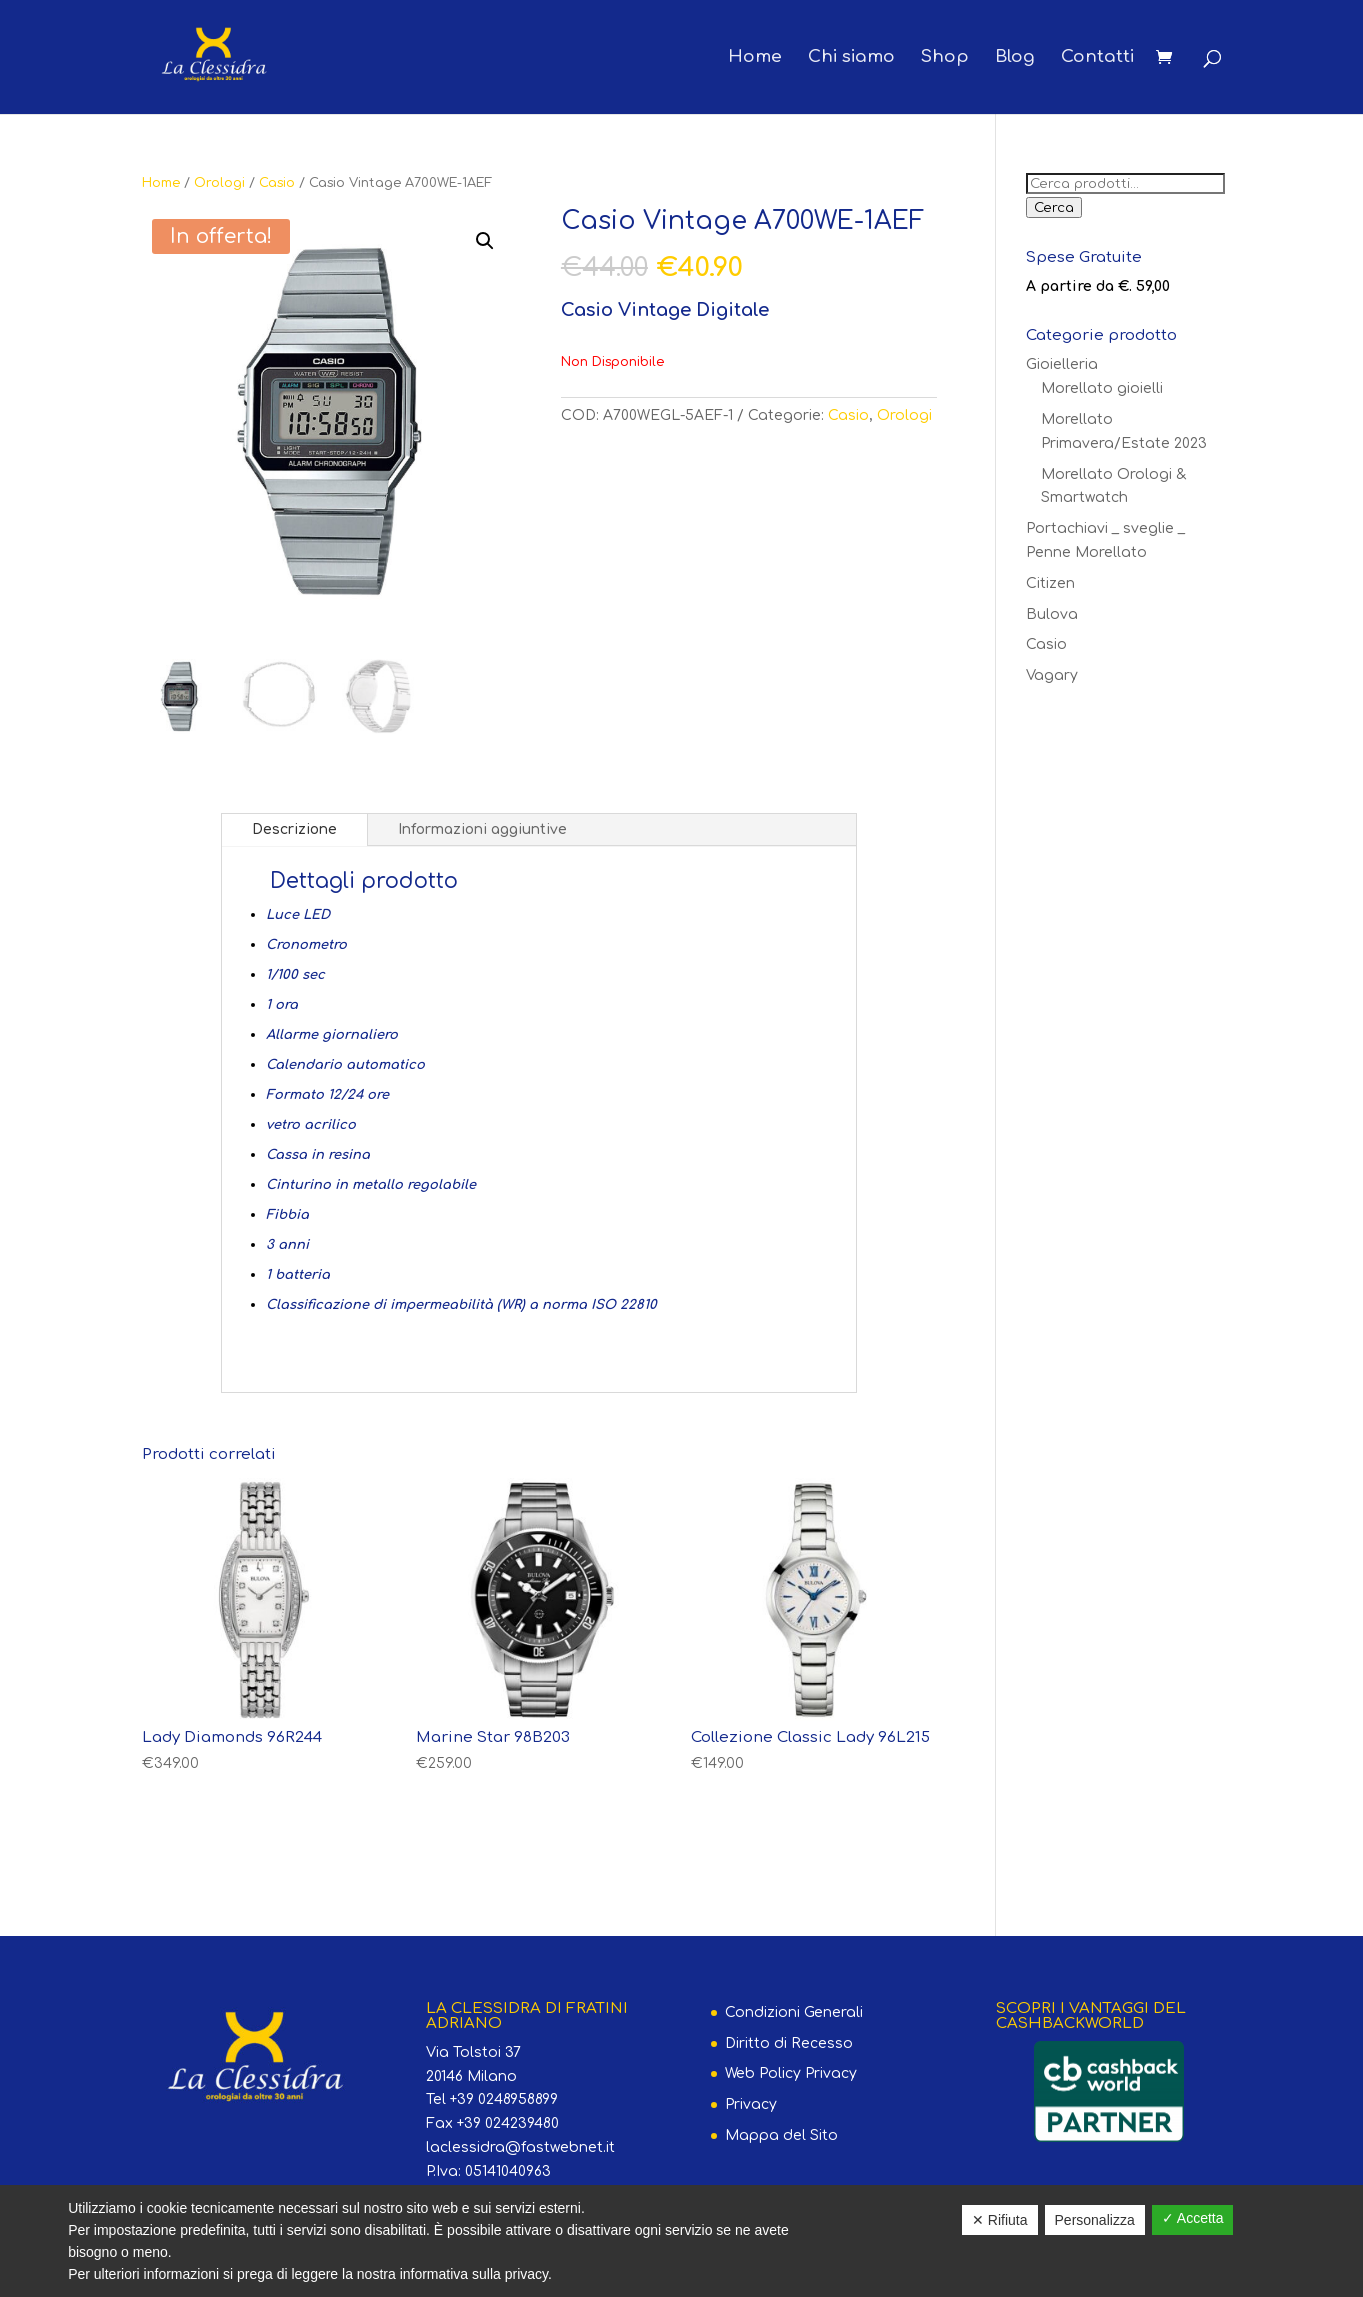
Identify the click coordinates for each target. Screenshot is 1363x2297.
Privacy (751, 2104)
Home (755, 58)
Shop (945, 58)
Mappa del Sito (781, 2135)
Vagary (1052, 675)
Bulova (1052, 614)
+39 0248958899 (504, 2099)
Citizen (1050, 583)
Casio (277, 183)
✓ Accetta (1193, 2218)
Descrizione (294, 829)
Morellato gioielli (1102, 388)
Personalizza (1095, 2220)
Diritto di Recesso (789, 2043)
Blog (1015, 58)
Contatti (1097, 58)
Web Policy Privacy (791, 2073)
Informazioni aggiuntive (482, 829)
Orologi (219, 183)
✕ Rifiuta (1000, 2220)
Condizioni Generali (794, 2012)
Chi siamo (851, 58)
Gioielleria (1062, 364)
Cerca (1054, 207)
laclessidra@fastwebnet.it (520, 2147)
